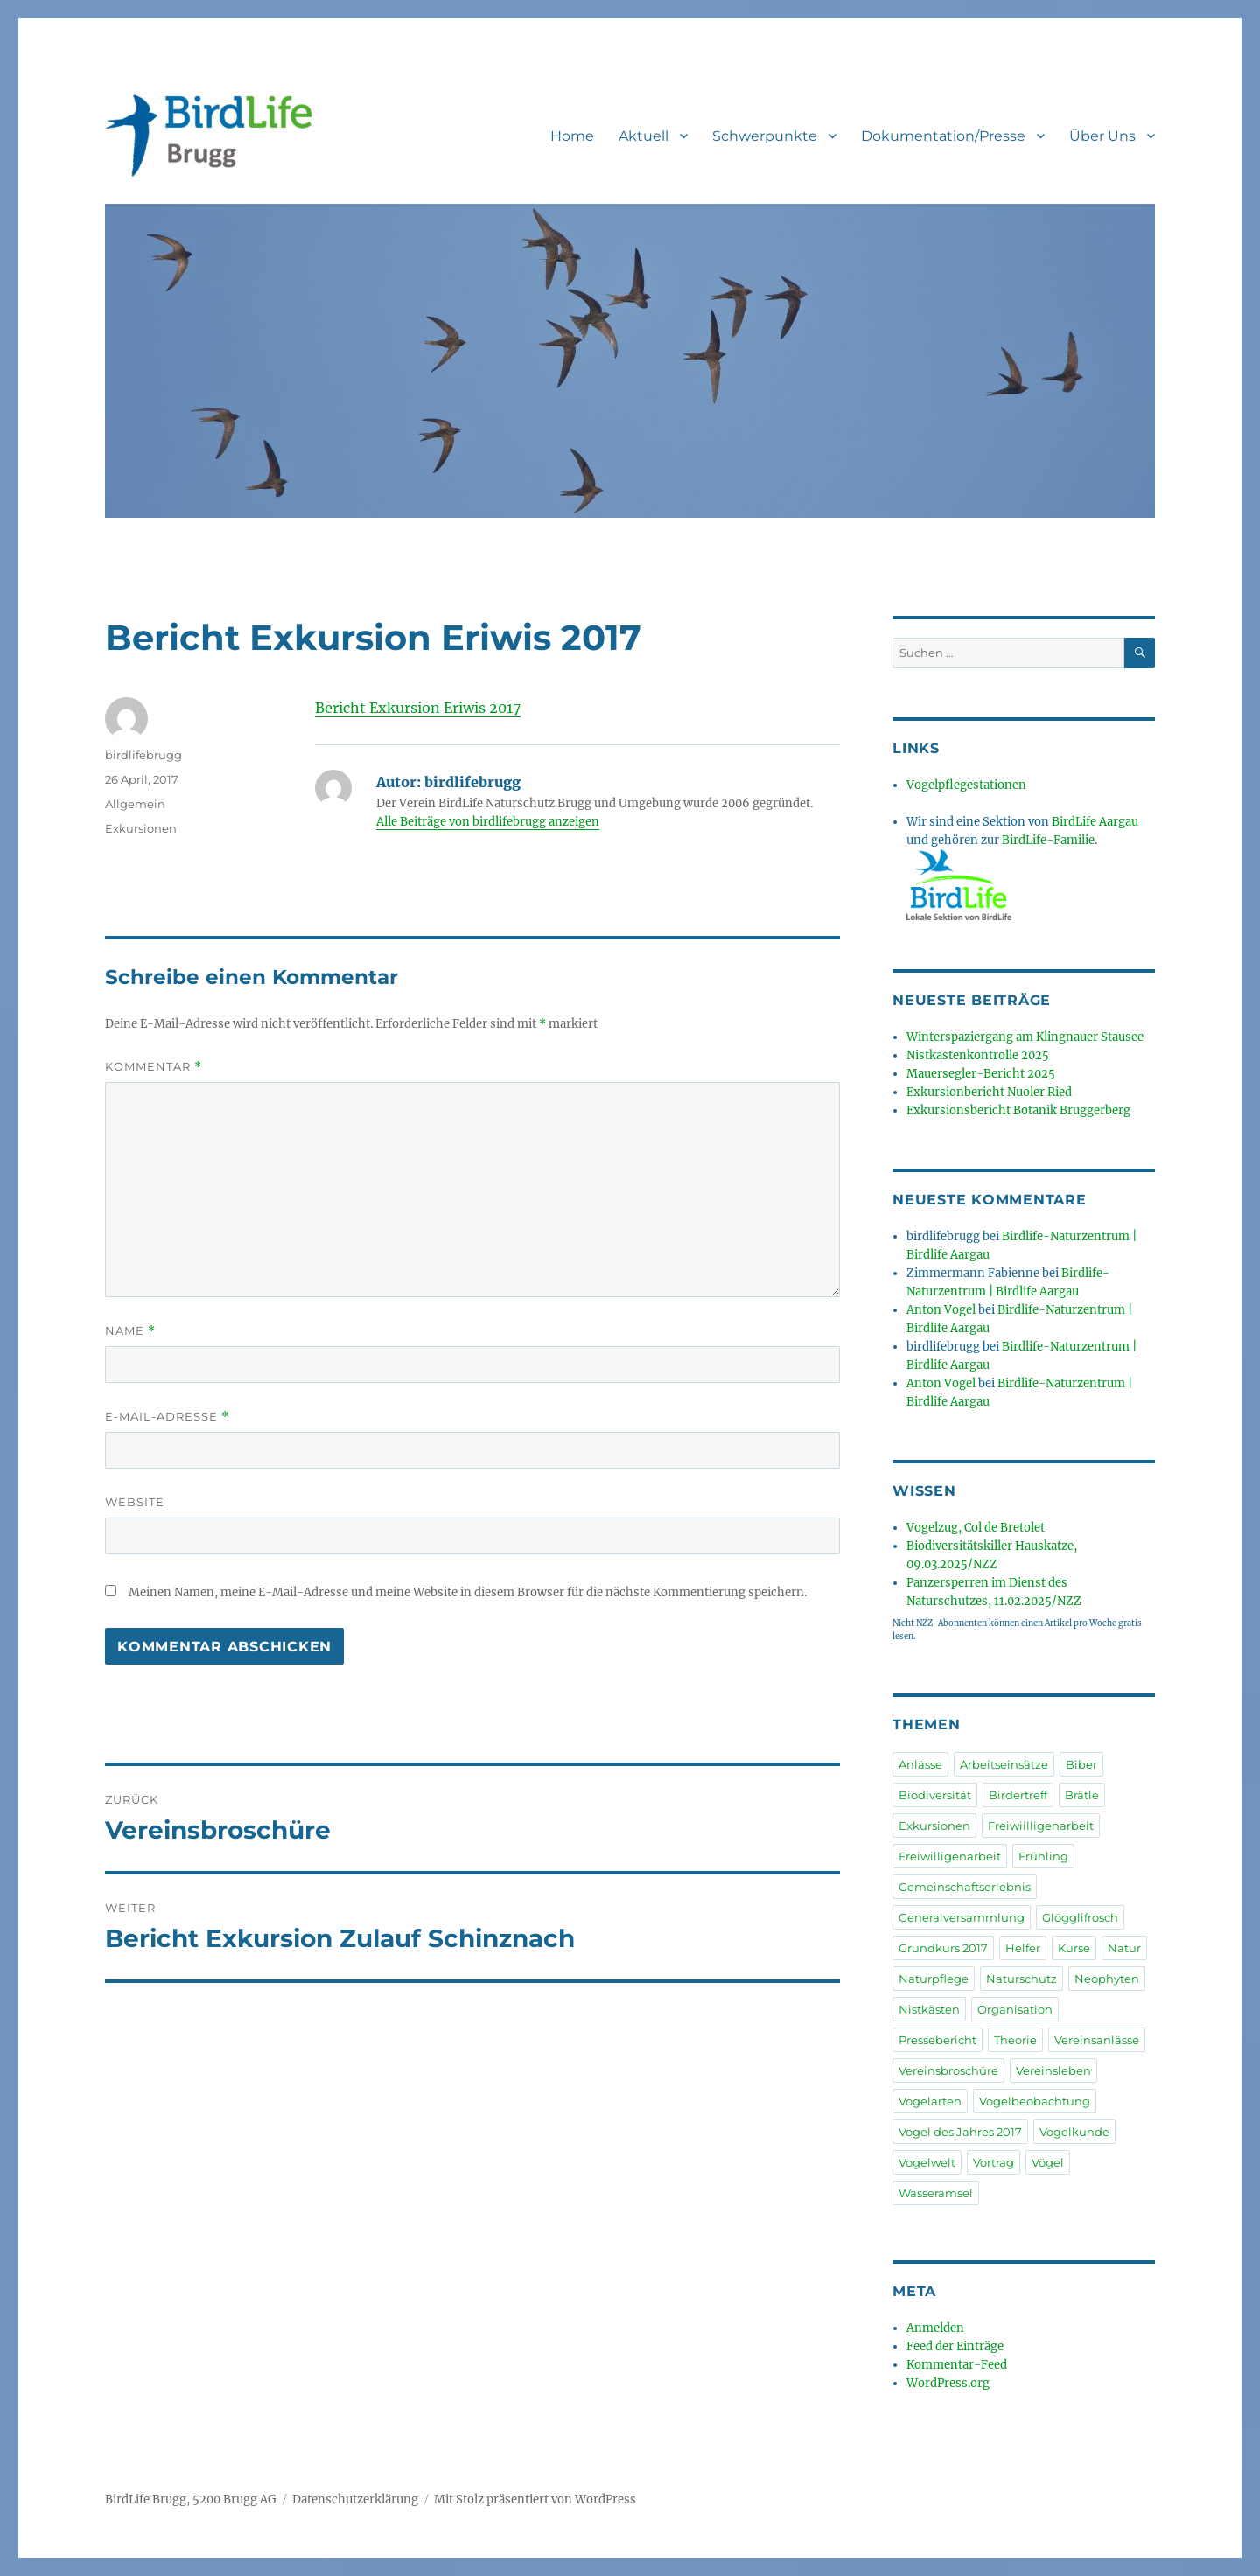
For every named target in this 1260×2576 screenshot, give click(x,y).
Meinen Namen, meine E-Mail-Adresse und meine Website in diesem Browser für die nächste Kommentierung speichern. (468, 1592)
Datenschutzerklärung (355, 2499)
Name (130, 1330)
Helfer (1022, 1948)
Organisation (1015, 2009)
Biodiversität (935, 1795)
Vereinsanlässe (1096, 2040)
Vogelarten (930, 2101)
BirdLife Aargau (1095, 821)
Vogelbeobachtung (1034, 2101)
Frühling (1043, 1856)
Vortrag (993, 2162)
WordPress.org (948, 2383)
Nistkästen (929, 2009)
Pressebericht (937, 2040)
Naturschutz (1021, 1979)
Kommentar (153, 1066)
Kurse (1074, 1948)
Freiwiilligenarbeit (1041, 1826)
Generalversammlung (962, 1917)
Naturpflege (934, 1979)
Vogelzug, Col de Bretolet (975, 1527)
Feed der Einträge (955, 2346)
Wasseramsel (936, 2193)
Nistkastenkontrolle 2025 (977, 1055)
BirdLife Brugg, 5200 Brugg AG (190, 2499)
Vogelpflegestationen (966, 785)
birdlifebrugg (143, 755)
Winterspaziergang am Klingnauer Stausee (1025, 1037)
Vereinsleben (1053, 2070)
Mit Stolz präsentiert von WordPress (535, 2499)
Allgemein (135, 804)
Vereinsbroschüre (948, 2070)
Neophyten (1106, 1979)
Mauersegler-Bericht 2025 (980, 1073)
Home (572, 136)
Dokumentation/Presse (943, 136)
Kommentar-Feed (956, 2364)
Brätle (1082, 1795)
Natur (1124, 1948)
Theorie (1015, 2040)
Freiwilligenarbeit (950, 1856)
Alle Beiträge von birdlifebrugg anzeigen (487, 821)
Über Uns (1102, 136)
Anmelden (935, 2328)
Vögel (1048, 2162)
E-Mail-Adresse (167, 1416)
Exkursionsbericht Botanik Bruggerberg (1018, 1110)
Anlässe (920, 1764)
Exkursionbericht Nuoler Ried (989, 1092)
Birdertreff (1018, 1795)
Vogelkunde (1075, 2132)
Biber (1081, 1764)
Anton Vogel (941, 1309)
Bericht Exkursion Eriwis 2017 (418, 707)
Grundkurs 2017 (943, 1948)
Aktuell (643, 136)
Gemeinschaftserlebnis (965, 1887)
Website (134, 1502)
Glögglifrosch (1080, 1917)
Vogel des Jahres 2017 (960, 2132)
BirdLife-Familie (1048, 840)
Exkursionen (141, 828)
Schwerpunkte (764, 136)
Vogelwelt (927, 2162)
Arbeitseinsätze (1004, 1764)
